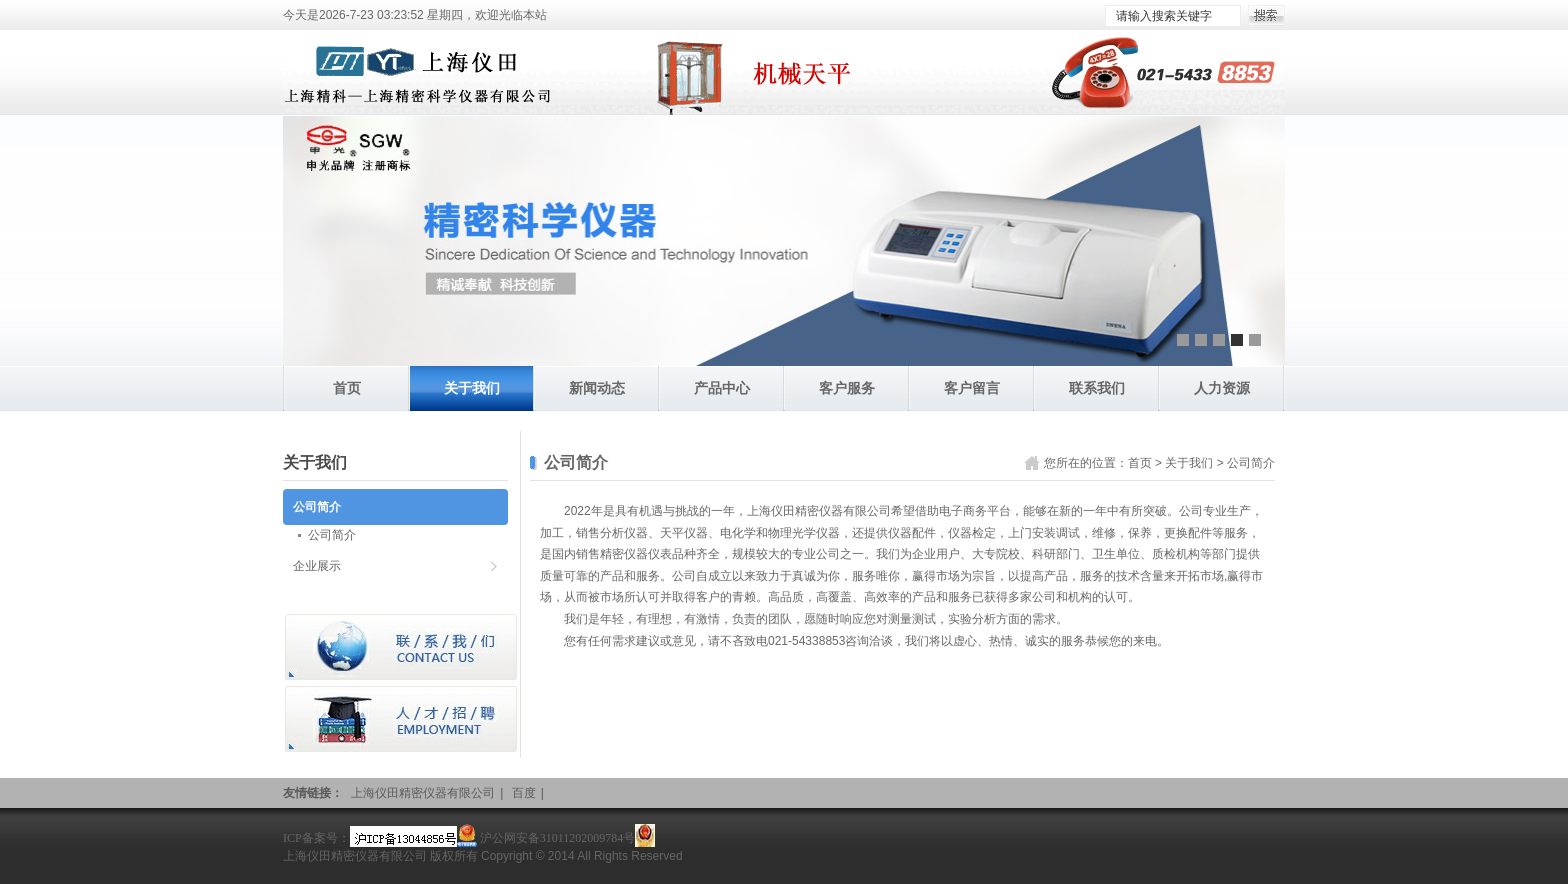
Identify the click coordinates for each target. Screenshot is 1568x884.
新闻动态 (597, 388)
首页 (347, 388)
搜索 (1266, 15)
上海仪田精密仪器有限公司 (423, 793)
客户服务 (847, 388)
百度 (524, 793)
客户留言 (972, 388)
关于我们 (472, 388)
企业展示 (317, 566)
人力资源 (1222, 388)
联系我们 (1097, 388)
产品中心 (722, 388)
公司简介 (1251, 463)
